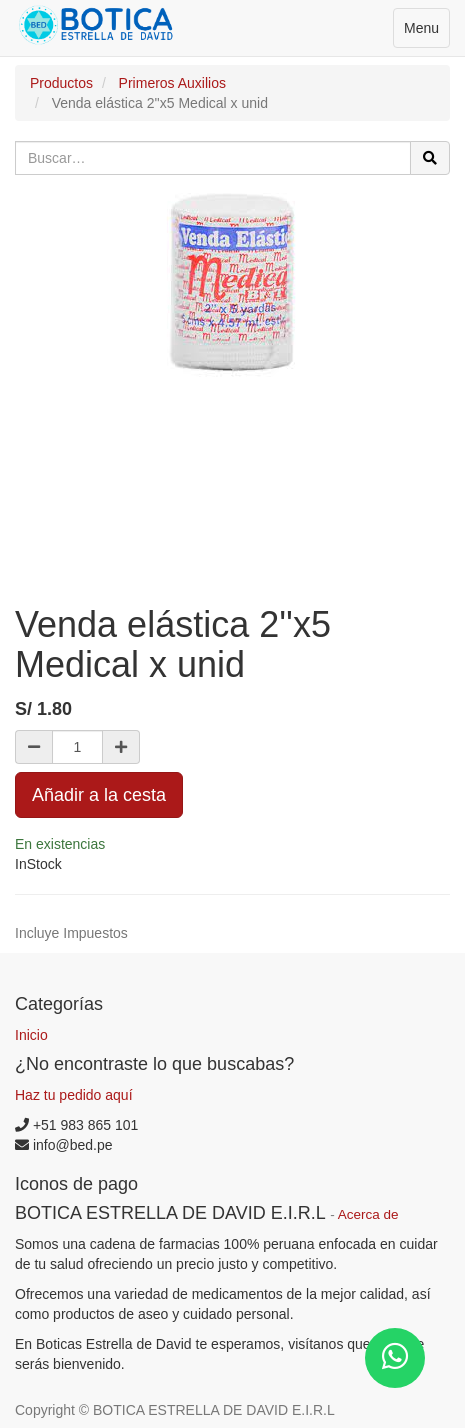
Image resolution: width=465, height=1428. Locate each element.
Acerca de (368, 1214)
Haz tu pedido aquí (74, 1095)
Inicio (31, 1035)
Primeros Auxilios (172, 83)
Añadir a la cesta (99, 795)
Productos (61, 83)
